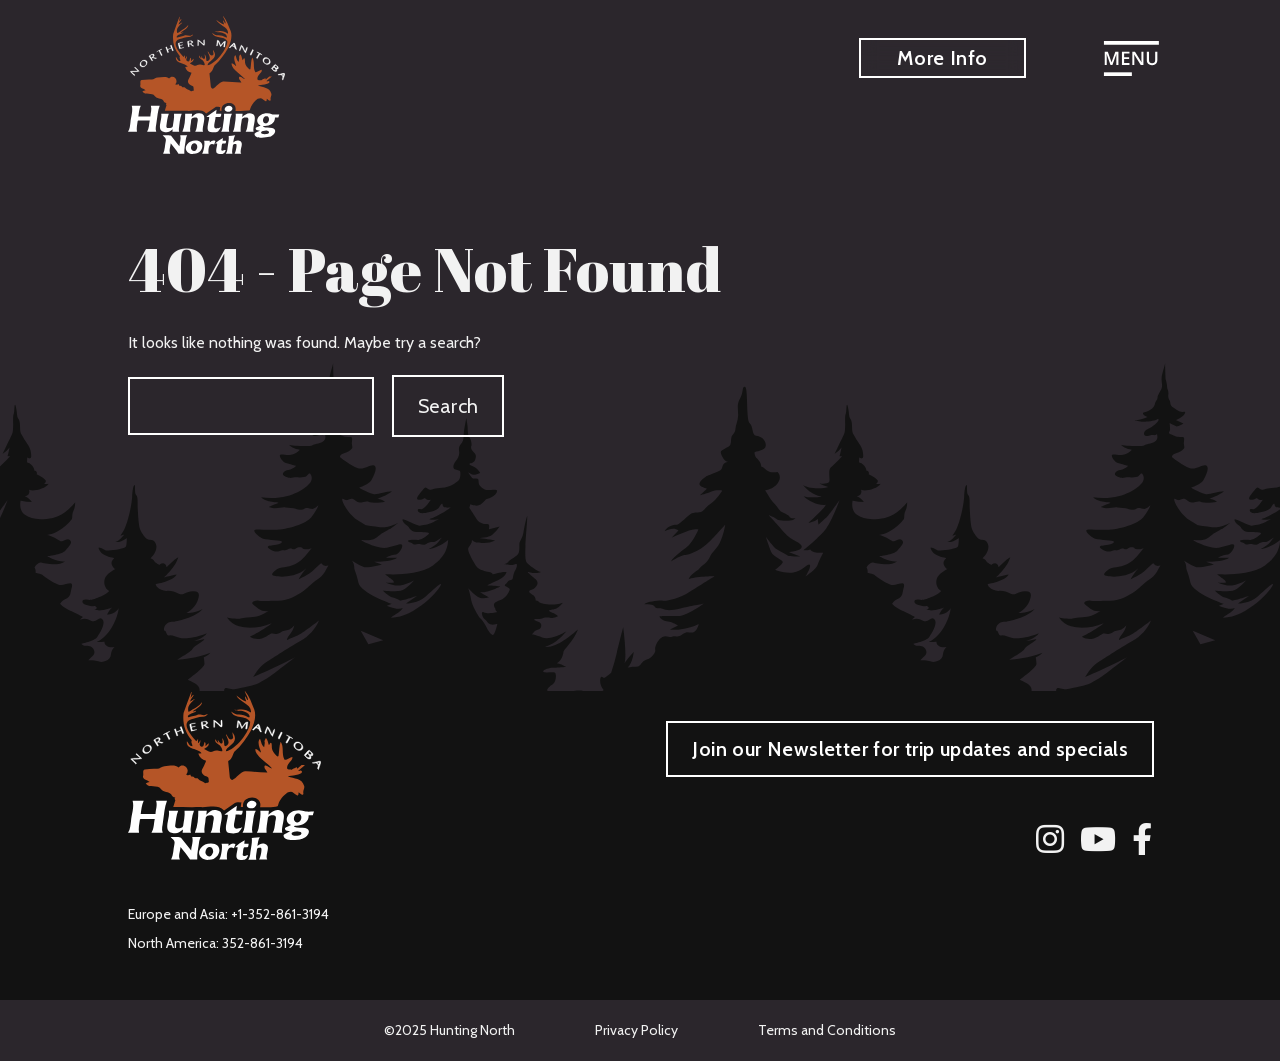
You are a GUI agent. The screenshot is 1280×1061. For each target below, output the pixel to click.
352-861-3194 (262, 943)
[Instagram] (1050, 839)
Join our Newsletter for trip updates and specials (910, 749)
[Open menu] (1131, 61)
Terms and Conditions (827, 1030)
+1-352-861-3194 (280, 914)
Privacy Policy (636, 1030)
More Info (942, 58)
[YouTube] (1098, 839)
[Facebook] (1142, 839)
